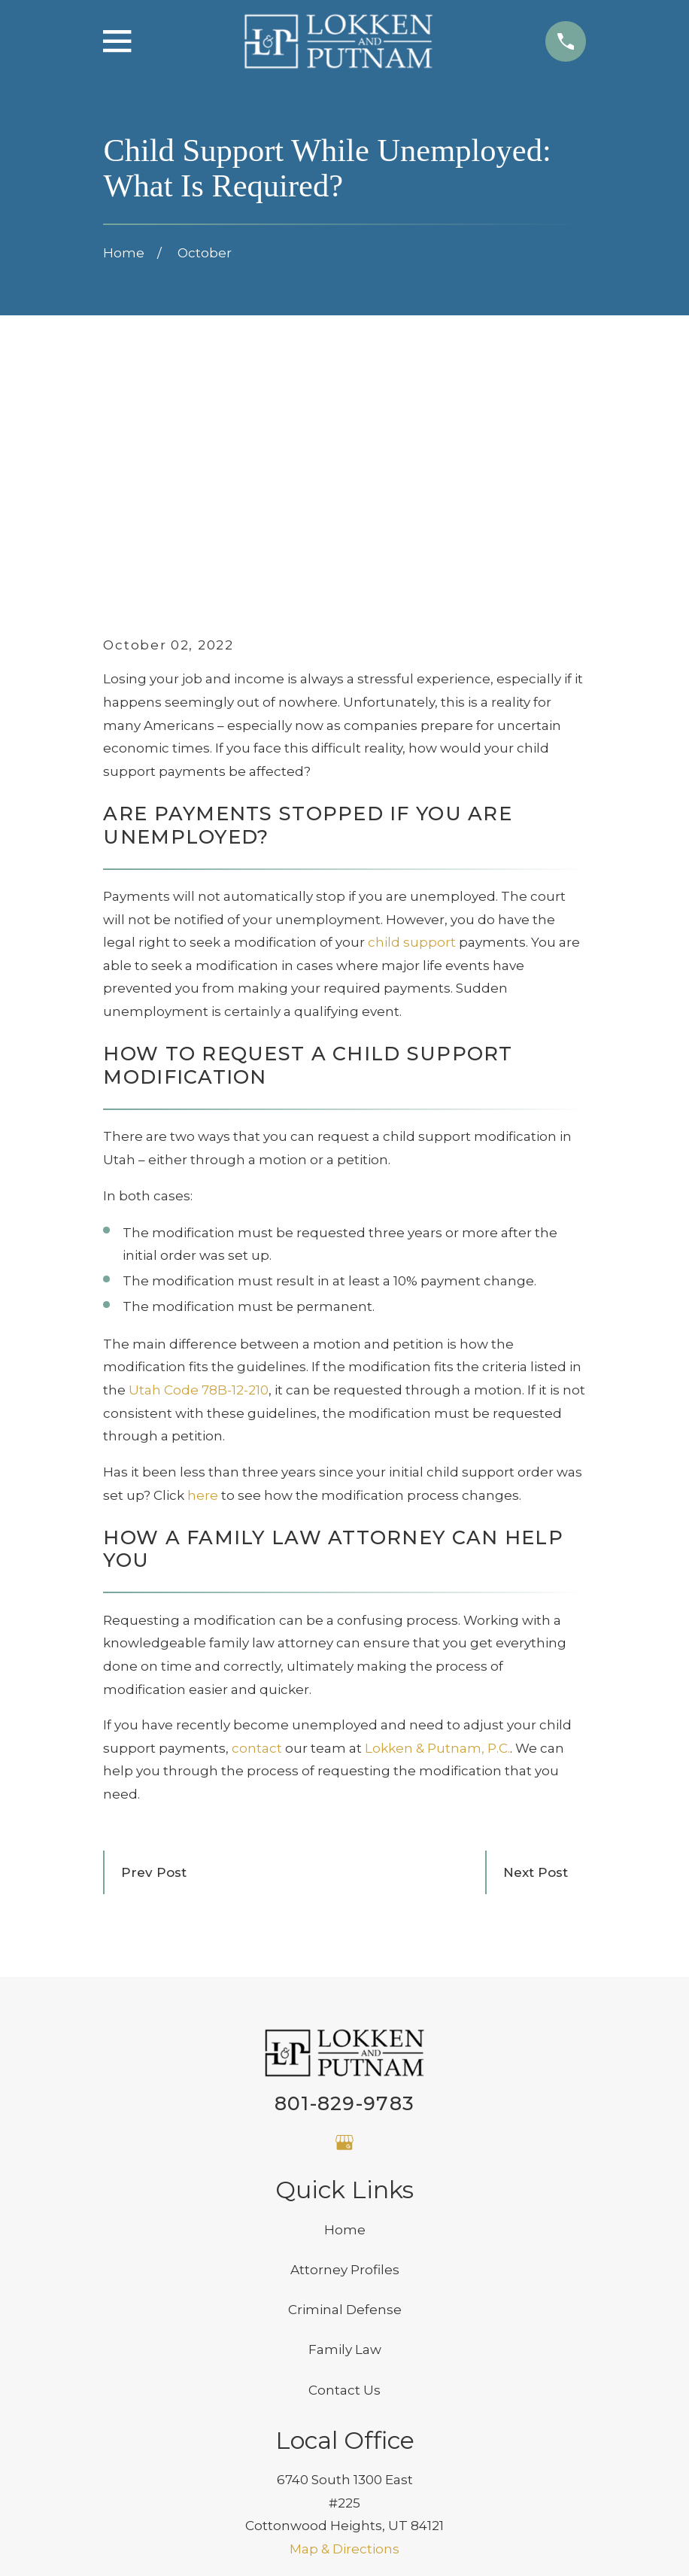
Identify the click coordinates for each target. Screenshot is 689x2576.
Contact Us (344, 2184)
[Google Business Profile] (344, 1937)
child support (412, 736)
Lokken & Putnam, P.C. (437, 1542)
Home (345, 2024)
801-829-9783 (344, 1897)
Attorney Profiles (344, 2064)
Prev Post (154, 1666)
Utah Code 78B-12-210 (199, 1184)
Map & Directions (344, 2343)
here (202, 1289)
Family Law (344, 2144)
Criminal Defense (345, 2104)
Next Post (535, 1666)
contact (257, 1542)
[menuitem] (126, 2543)
